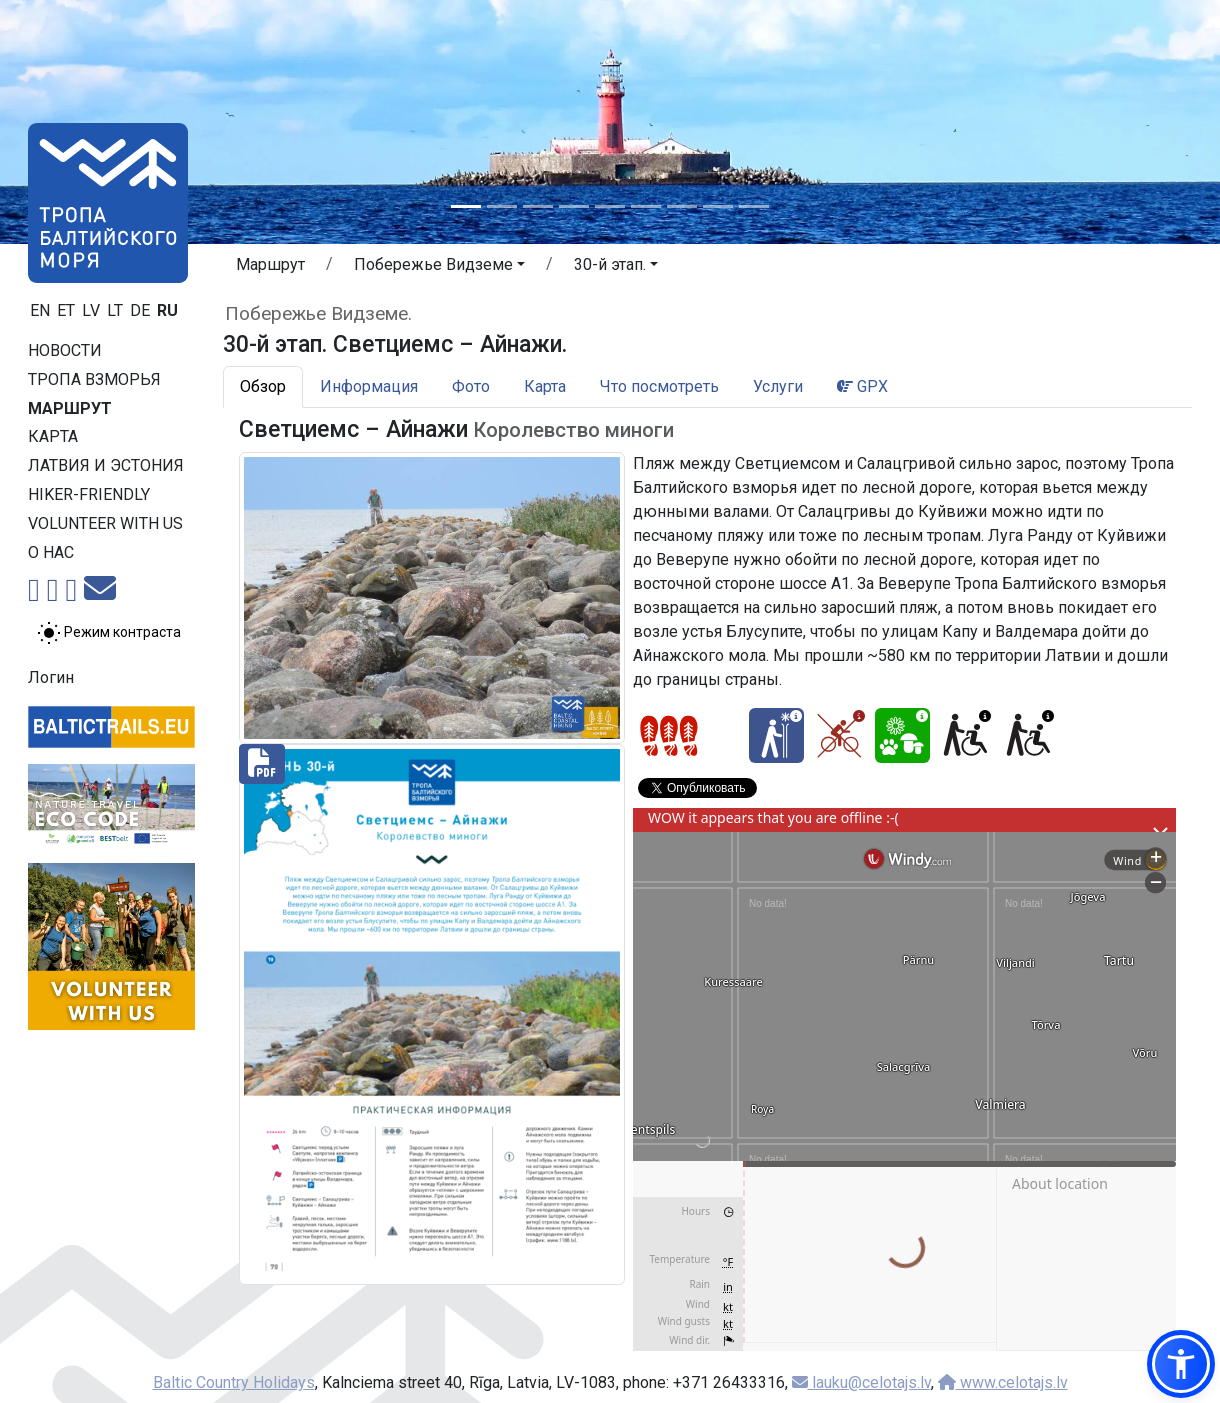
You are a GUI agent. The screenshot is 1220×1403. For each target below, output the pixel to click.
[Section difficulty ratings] (669, 736)
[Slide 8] (718, 206)
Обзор (263, 386)
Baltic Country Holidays (234, 1382)
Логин (51, 677)
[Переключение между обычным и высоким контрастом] (109, 633)
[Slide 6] (646, 206)
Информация (369, 386)
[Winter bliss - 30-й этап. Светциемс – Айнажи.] (776, 735)
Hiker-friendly (89, 494)
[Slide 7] (682, 206)
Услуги (778, 386)
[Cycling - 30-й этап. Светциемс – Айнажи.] (839, 735)
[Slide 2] (502, 206)
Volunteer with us (105, 523)
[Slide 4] (574, 206)
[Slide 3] (538, 206)
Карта (53, 436)
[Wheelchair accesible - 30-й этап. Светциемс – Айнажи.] (965, 735)
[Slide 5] (610, 206)
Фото (471, 386)
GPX (862, 386)
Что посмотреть (659, 386)
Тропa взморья (94, 379)
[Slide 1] (466, 206)
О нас (51, 552)
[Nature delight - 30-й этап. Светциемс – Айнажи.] (902, 735)
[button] (439, 268)
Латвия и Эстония (106, 465)
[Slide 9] (754, 206)
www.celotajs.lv (1003, 1382)
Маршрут (70, 408)
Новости (65, 350)
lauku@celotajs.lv (861, 1382)
